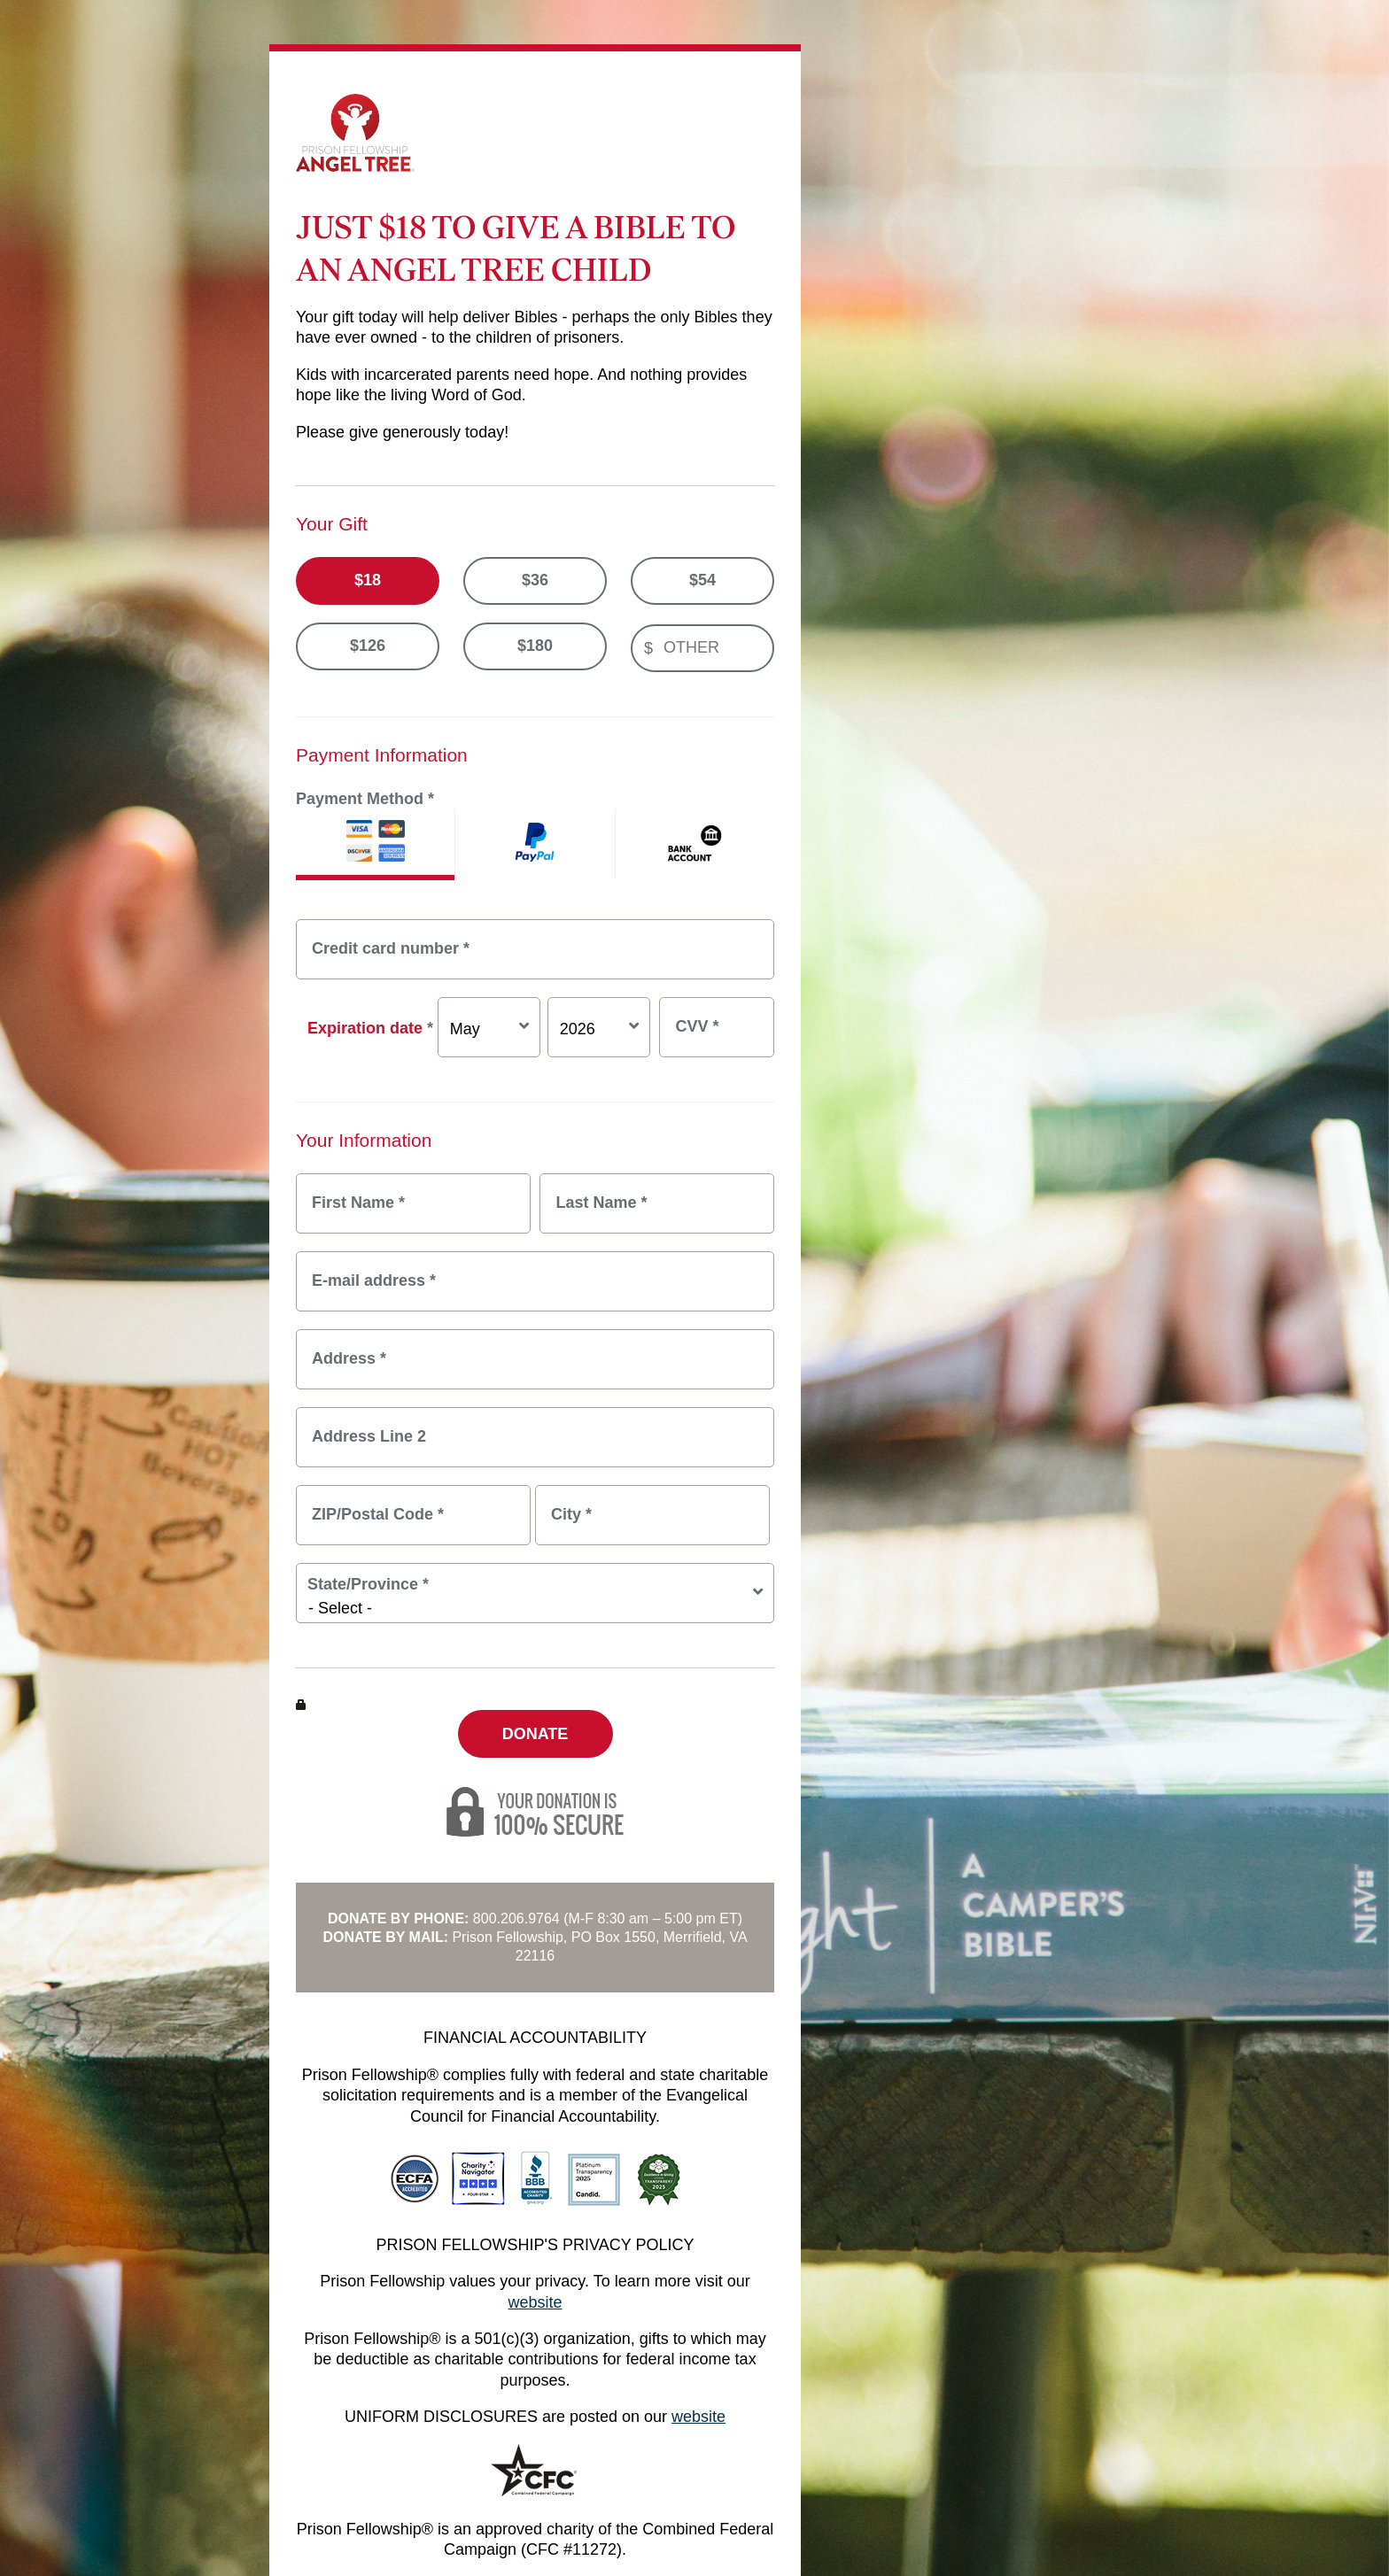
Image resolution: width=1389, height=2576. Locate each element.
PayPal (534, 844)
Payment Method (365, 799)
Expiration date (370, 1028)
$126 (367, 645)
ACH (694, 844)
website (535, 2302)
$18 (367, 580)
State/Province (368, 1584)
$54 (702, 580)
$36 (535, 580)
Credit (375, 844)
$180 (535, 645)
